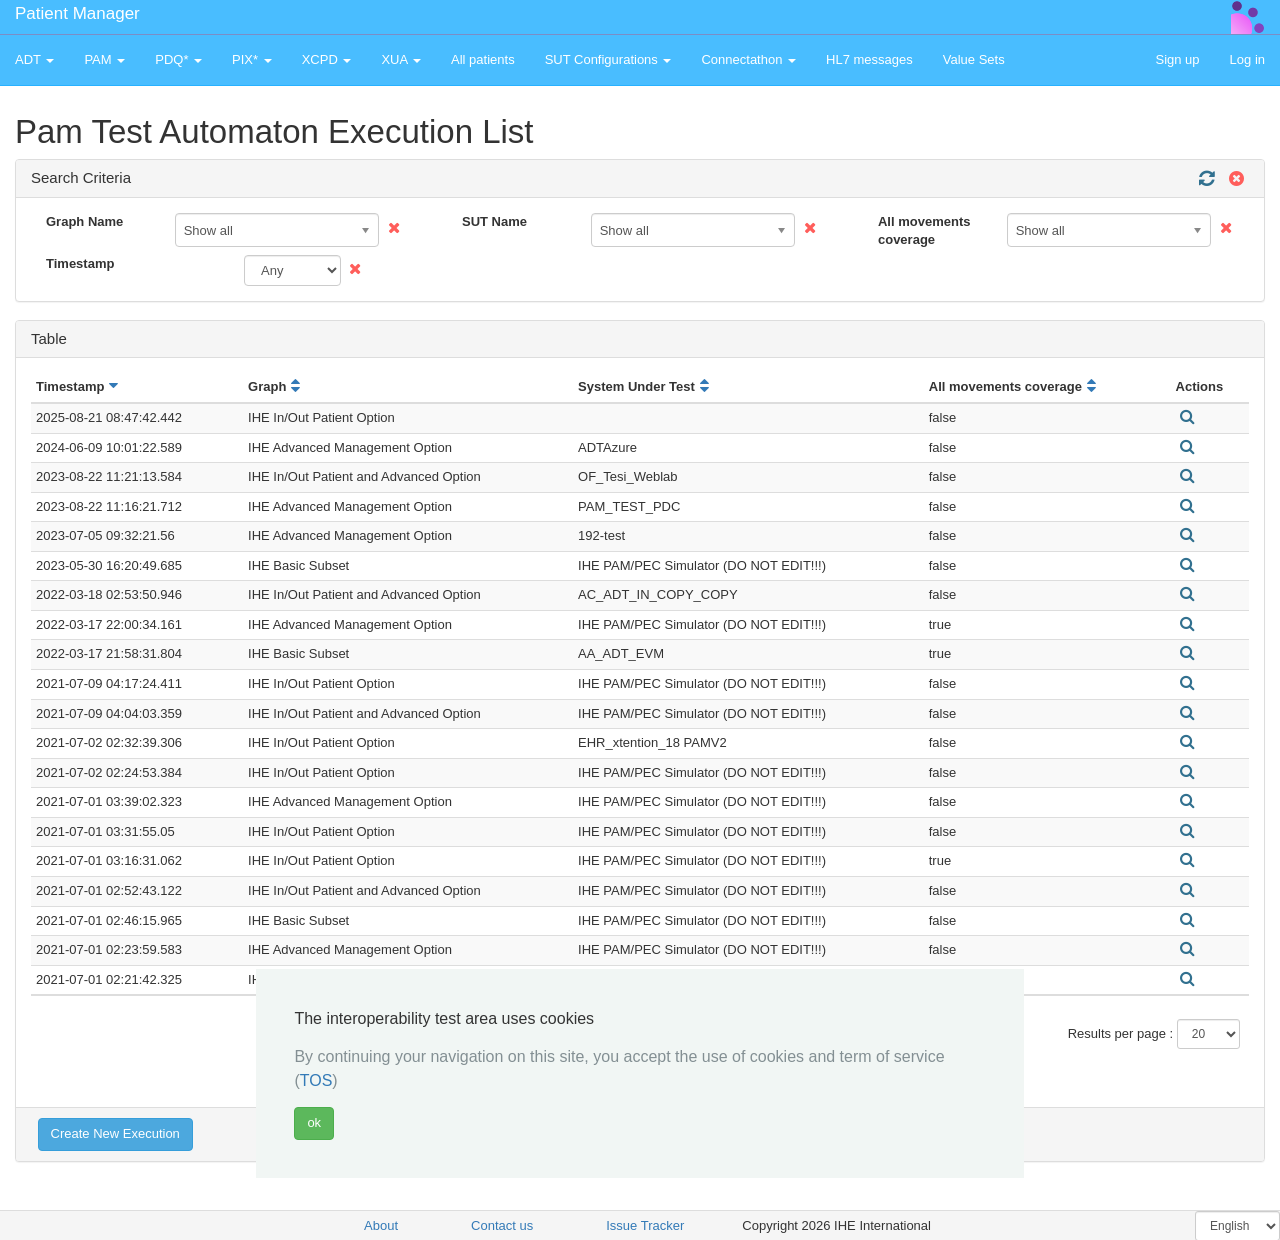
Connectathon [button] (748, 59)
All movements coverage (924, 231)
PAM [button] (104, 59)
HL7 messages (869, 59)
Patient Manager (77, 13)
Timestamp (80, 263)
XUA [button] (401, 59)
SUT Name (494, 221)
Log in (1247, 59)
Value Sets (974, 59)
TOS (316, 1080)
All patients (483, 59)
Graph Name (84, 221)
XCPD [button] (327, 59)
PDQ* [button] (178, 59)
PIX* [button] (252, 59)
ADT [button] (34, 59)
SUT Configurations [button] (608, 59)
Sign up (1177, 59)
